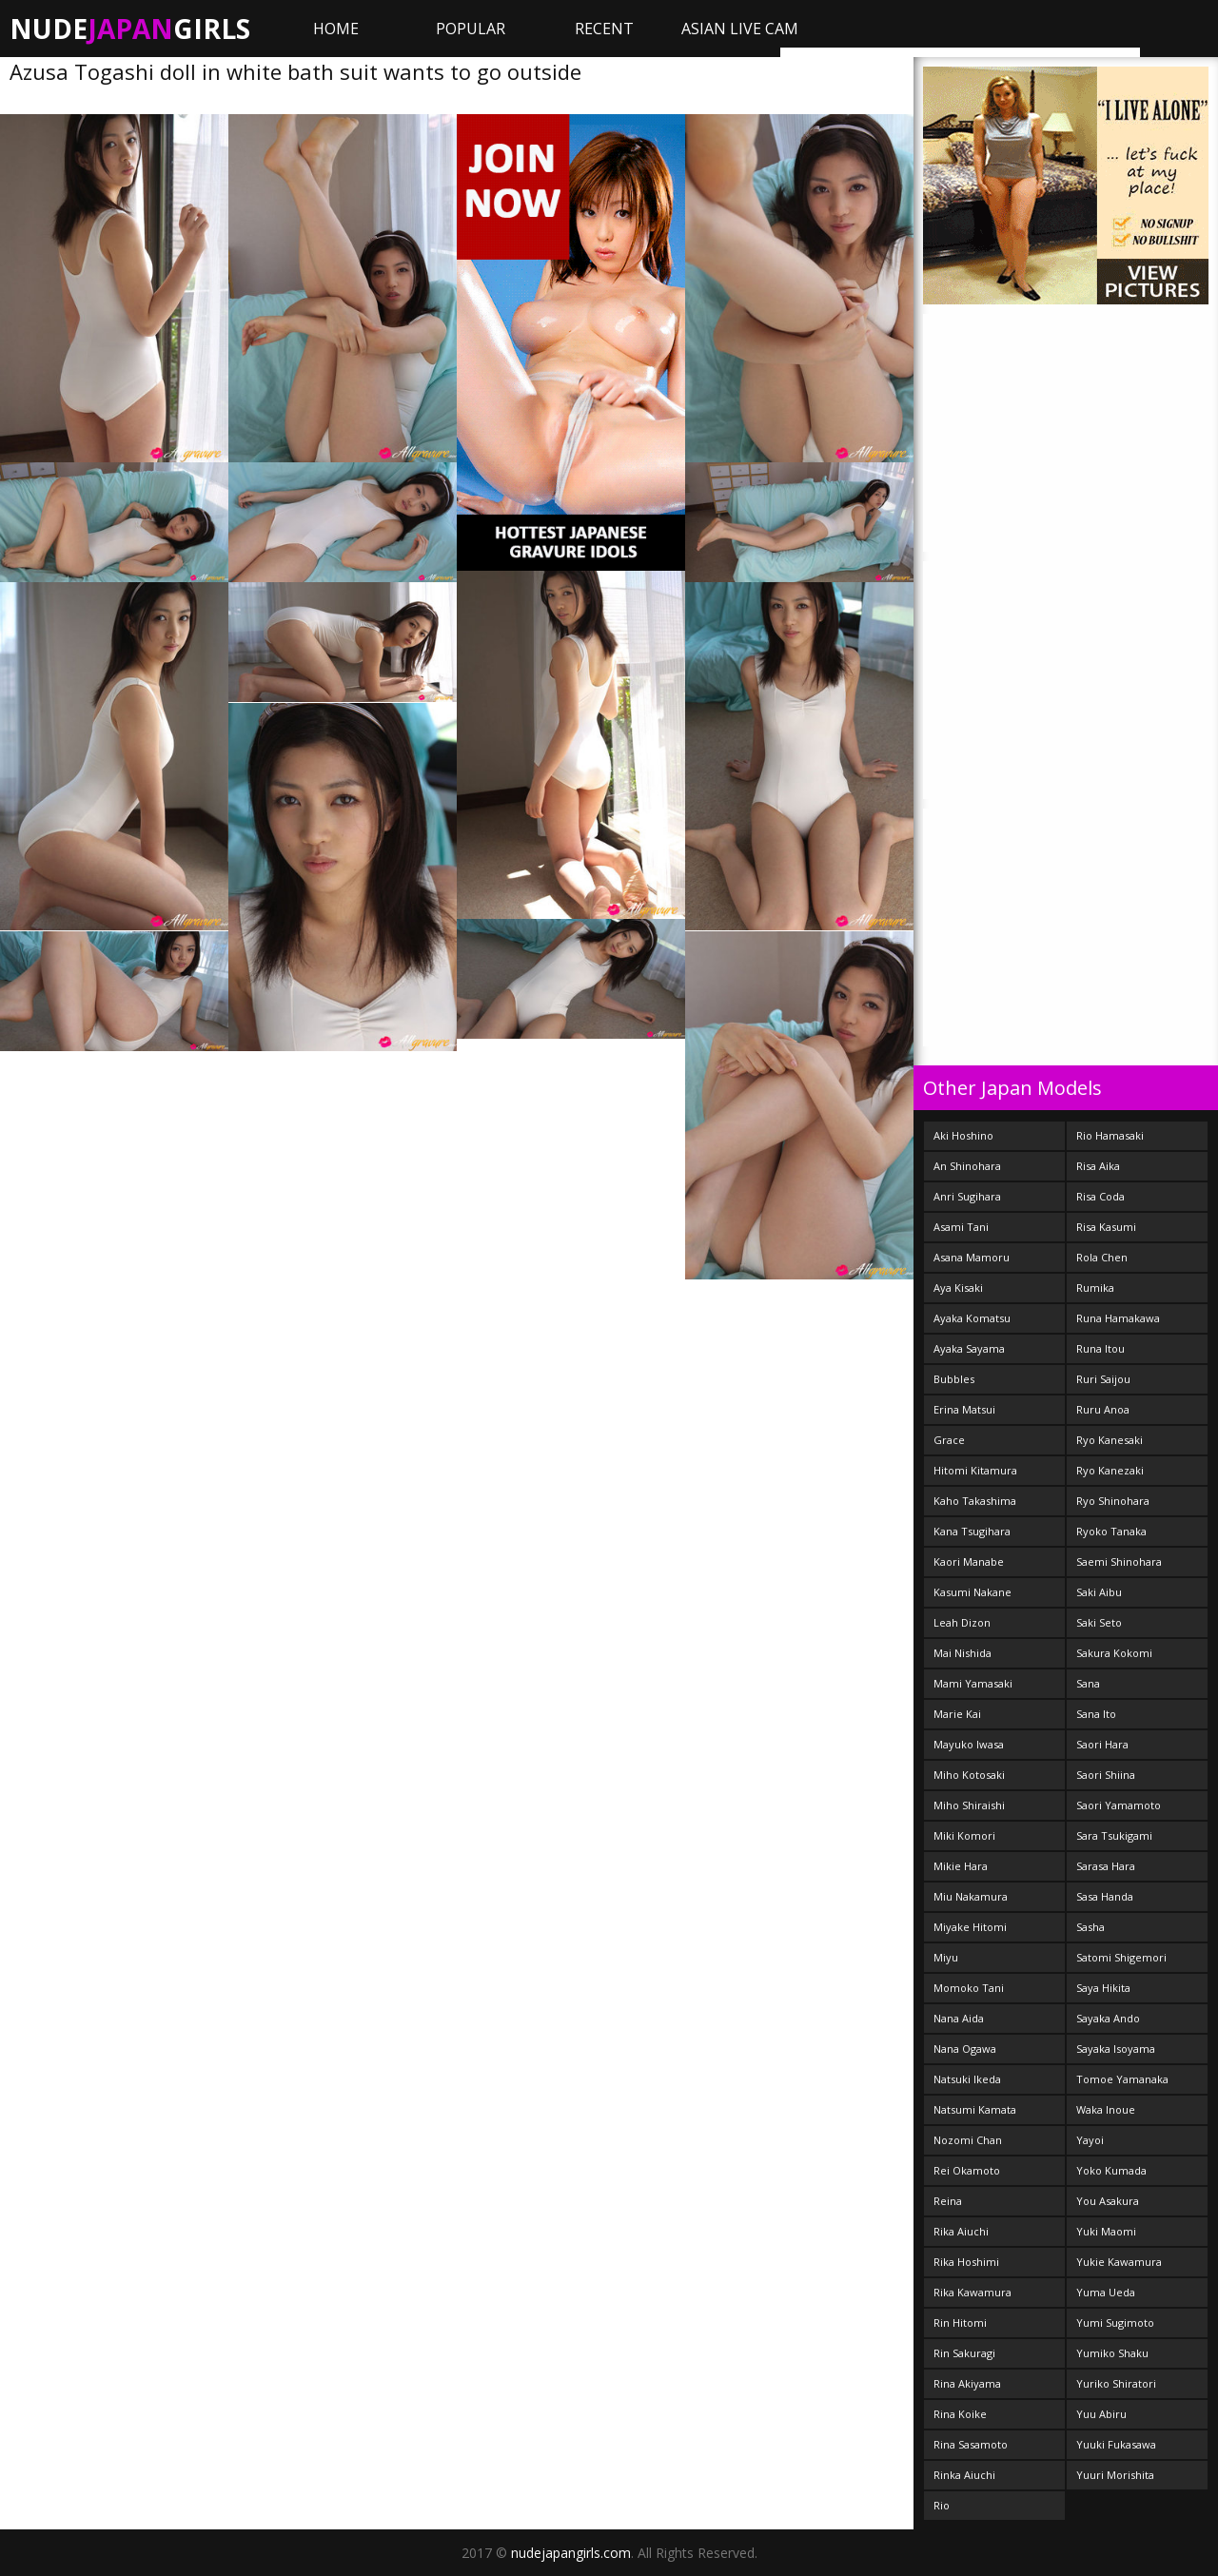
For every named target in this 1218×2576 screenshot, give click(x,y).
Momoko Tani (968, 1988)
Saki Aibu (1099, 1592)
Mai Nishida (962, 1653)
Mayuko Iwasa (968, 1744)
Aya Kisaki (958, 1287)
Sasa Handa (1104, 1896)
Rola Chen (1102, 1257)
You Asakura (1107, 2201)
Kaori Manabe (968, 1561)
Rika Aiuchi (961, 2231)
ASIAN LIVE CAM (739, 28)
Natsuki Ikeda (967, 2079)
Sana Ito (1096, 1714)
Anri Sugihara (967, 1196)
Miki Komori (964, 1835)
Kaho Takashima (974, 1500)
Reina (947, 2201)
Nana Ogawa (964, 2048)
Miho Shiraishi (969, 1805)
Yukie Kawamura (1119, 2261)
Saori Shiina (1105, 1774)
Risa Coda (1100, 1196)
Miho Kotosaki (969, 1774)
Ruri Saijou (1103, 1379)
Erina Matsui (964, 1409)
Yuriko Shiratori (1116, 2383)
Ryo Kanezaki (1110, 1470)
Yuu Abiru (1101, 2414)
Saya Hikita (1103, 1988)
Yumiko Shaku (1112, 2353)
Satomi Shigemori (1121, 1957)
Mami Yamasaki (972, 1683)
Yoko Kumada (1111, 2170)
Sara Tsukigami (1114, 1835)
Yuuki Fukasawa (1116, 2444)
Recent (604, 28)
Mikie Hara (960, 1866)
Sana (1088, 1683)
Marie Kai (957, 1714)
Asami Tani (961, 1227)
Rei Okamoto (966, 2170)
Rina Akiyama (967, 2383)
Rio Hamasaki (1110, 1135)
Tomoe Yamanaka (1122, 2079)
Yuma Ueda (1105, 2292)
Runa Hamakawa (1118, 1318)
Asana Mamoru (971, 1257)
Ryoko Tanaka (1111, 1531)
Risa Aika (1098, 1166)
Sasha (1090, 1927)
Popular (470, 28)
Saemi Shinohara (1119, 1561)
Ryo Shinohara (1112, 1500)
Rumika (1095, 1287)
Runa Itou (1100, 1348)
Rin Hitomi (960, 2322)
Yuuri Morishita (1115, 2475)
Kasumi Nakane (972, 1592)
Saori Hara (1102, 1744)
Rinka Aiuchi (964, 2475)
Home (336, 28)
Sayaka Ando (1108, 2018)
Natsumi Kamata (974, 2109)
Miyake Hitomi (970, 1927)
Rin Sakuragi (964, 2353)
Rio (941, 2505)
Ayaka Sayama (969, 1348)
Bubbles (953, 1379)
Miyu (945, 1957)
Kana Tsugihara (972, 1531)
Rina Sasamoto (970, 2444)
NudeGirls (130, 28)
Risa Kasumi (1106, 1227)
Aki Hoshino (963, 1135)
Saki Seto (1099, 1622)
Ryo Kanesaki (1109, 1440)
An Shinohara (967, 1166)
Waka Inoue (1105, 2109)
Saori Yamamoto (1118, 1805)
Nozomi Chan (967, 2140)
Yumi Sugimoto (1115, 2322)
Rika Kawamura (972, 2292)
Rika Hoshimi (966, 2261)
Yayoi (1090, 2140)
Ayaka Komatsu (972, 1318)
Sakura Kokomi (1114, 1653)
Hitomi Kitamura (975, 1470)
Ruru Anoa (1103, 1409)
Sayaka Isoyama (1115, 2048)
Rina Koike (960, 2414)
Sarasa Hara (1105, 1866)
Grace (949, 1440)
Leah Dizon (962, 1622)
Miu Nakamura (970, 1896)
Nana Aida (958, 2018)
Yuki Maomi (1106, 2231)
